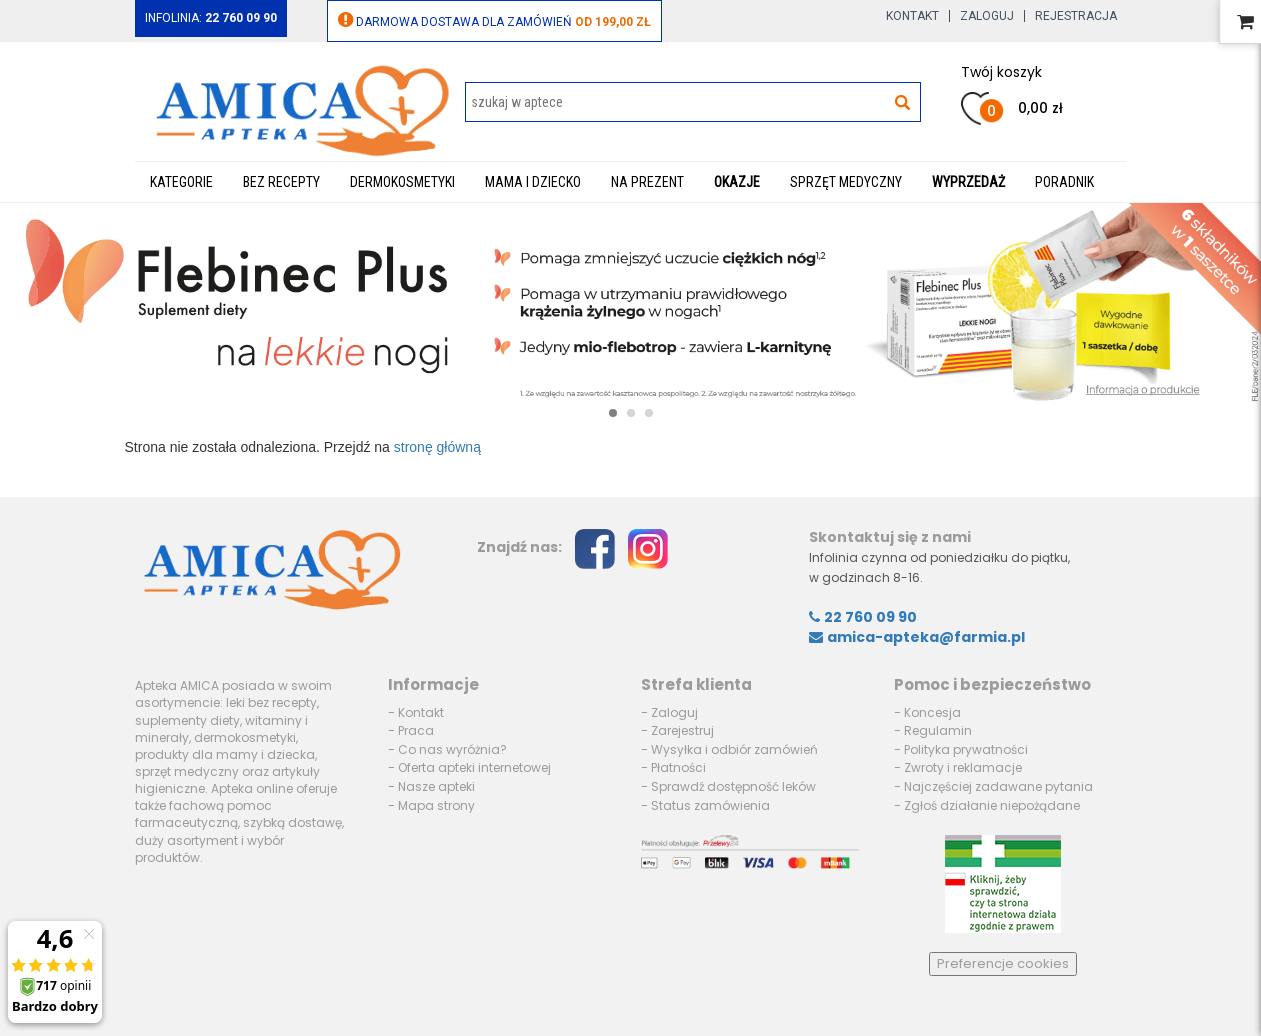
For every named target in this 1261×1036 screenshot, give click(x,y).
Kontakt (912, 16)
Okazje (737, 182)
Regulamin (938, 730)
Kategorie (181, 182)
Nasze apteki (436, 786)
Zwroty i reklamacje (963, 767)
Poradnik (1064, 182)
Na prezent (647, 182)
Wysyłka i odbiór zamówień (734, 749)
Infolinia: (211, 18)
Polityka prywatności (966, 749)
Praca (416, 730)
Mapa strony (436, 805)
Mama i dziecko (533, 182)
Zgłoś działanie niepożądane (992, 805)
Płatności (678, 767)
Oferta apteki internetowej (474, 767)
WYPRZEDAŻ (968, 182)
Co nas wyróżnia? (452, 749)
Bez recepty (281, 182)
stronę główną (437, 447)
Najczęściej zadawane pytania (998, 786)
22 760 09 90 (863, 617)
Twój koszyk (1001, 72)
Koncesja (932, 712)
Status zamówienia (710, 805)
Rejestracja (1076, 16)
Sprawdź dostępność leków (733, 786)
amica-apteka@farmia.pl (917, 637)
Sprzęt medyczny (846, 182)
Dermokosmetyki (402, 182)
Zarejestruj (682, 730)
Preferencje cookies (1003, 963)
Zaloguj (987, 16)
